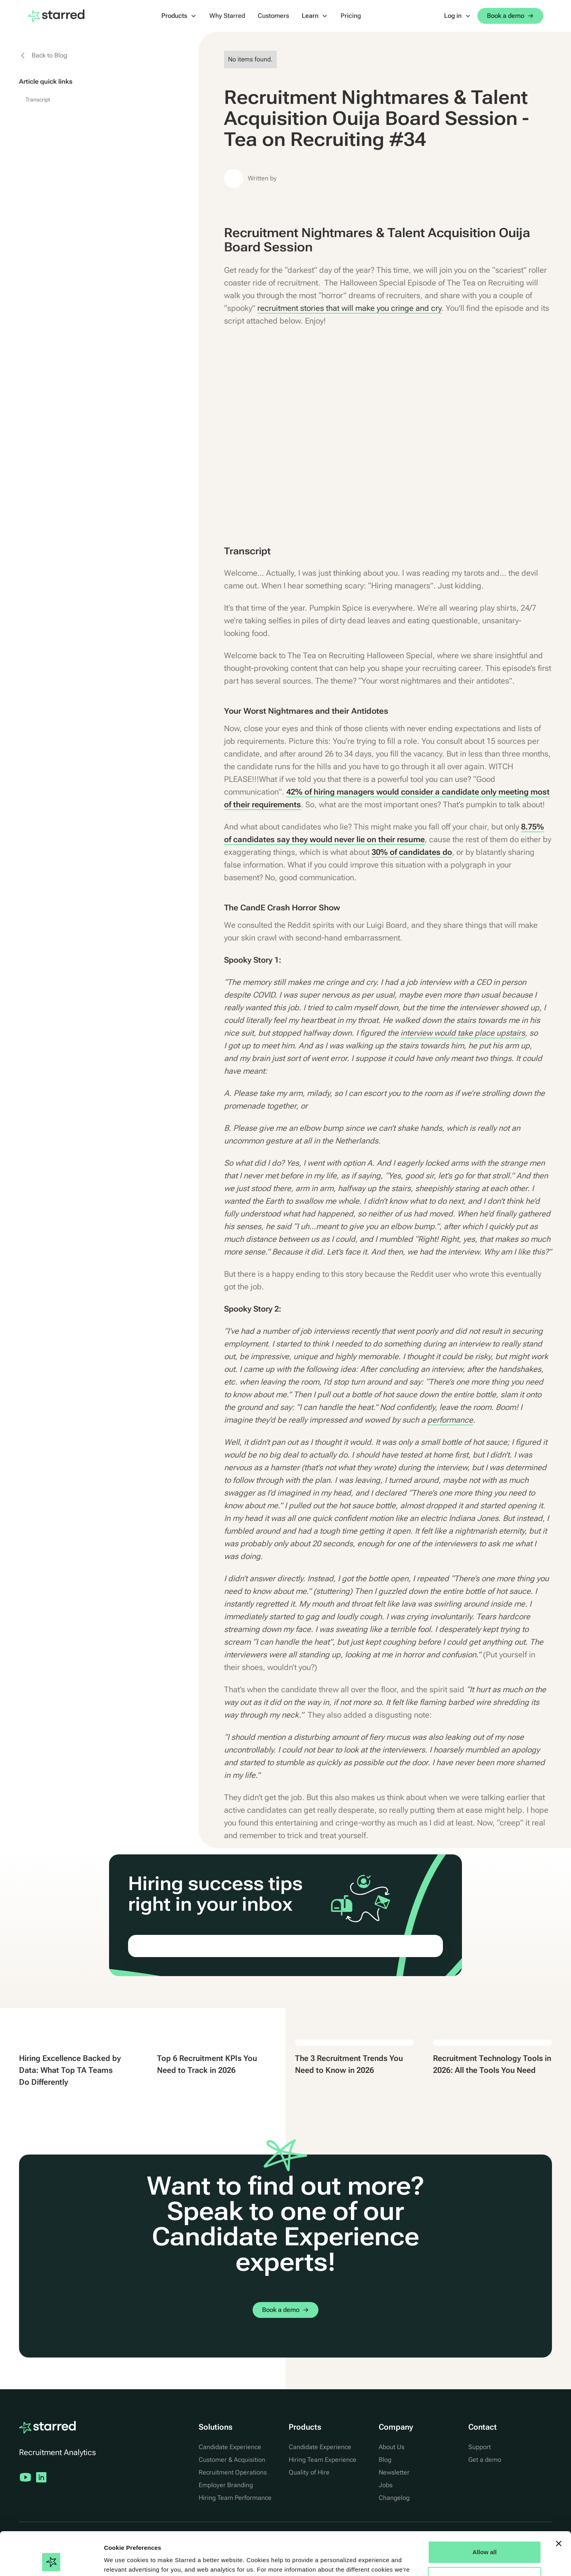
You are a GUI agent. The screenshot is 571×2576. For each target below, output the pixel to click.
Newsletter (394, 2472)
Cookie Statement (202, 2538)
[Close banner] (558, 2503)
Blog (385, 2459)
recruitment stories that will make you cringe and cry (349, 308)
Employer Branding (226, 2485)
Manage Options (485, 2537)
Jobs (386, 2485)
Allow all (485, 2511)
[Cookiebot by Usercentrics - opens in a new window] (51, 2560)
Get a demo (484, 2459)
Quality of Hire (309, 2472)
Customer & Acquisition (232, 2459)
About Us (391, 2447)
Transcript (37, 99)
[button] (179, 16)
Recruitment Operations (233, 2472)
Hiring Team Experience (322, 2459)
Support (479, 2447)
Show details (122, 2560)
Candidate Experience (230, 2447)
